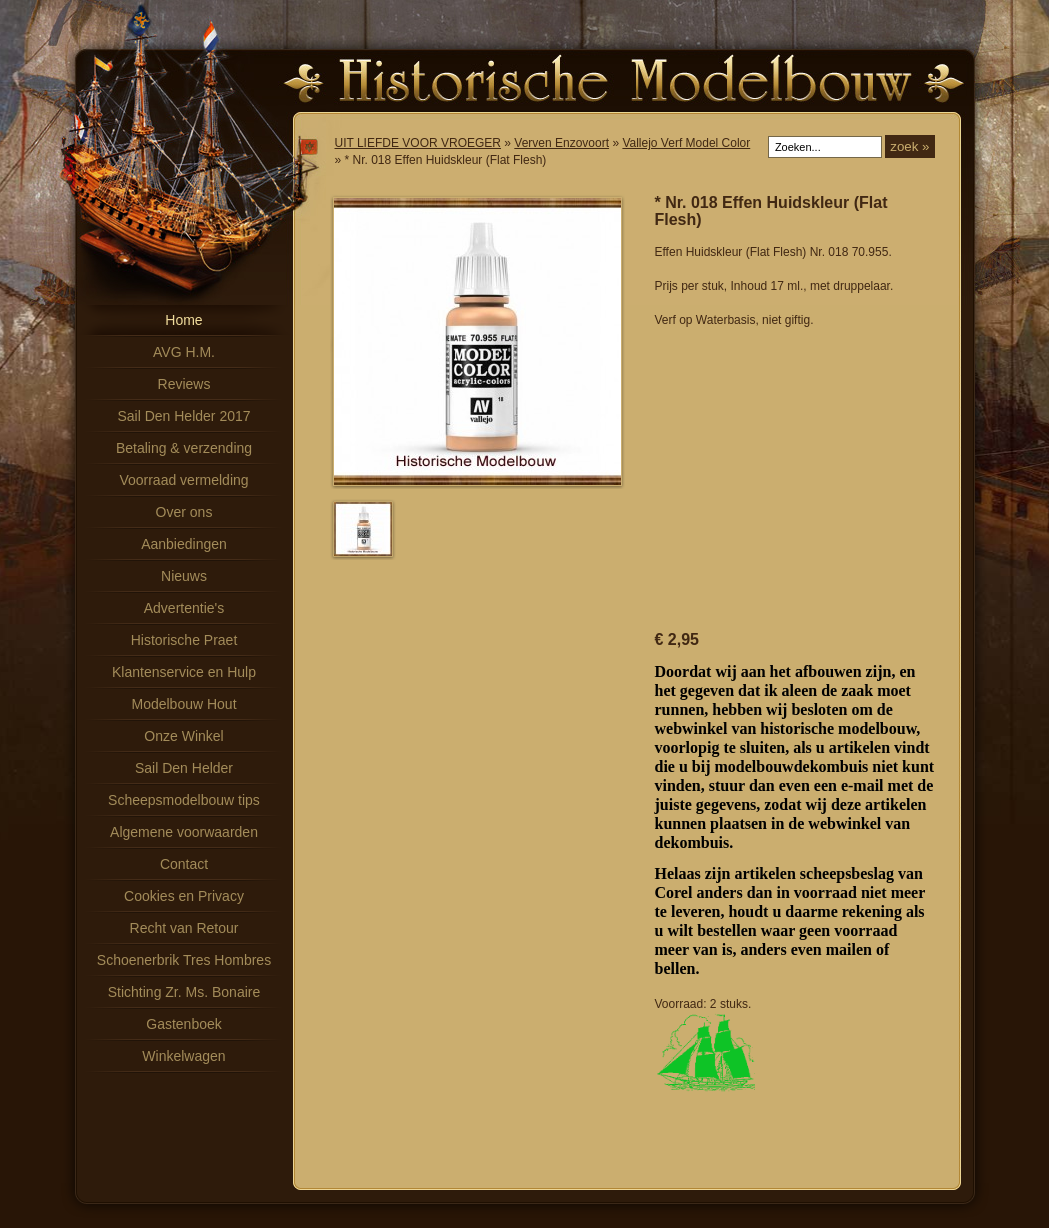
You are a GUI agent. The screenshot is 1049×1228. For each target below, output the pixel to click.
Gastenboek (184, 1024)
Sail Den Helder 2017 (183, 416)
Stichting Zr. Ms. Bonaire (184, 992)
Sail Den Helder (184, 768)
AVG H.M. (184, 352)
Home (183, 320)
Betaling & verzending (184, 448)
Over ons (184, 512)
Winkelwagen (183, 1056)
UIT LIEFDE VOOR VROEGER (418, 143)
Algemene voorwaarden (184, 832)
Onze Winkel (183, 736)
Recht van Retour (184, 928)
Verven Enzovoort (561, 143)
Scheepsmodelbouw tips (184, 800)
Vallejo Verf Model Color (686, 143)
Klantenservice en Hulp (184, 672)
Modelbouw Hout (183, 704)
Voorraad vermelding (183, 480)
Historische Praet (184, 640)
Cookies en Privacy (184, 896)
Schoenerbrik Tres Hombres (184, 960)
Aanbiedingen (184, 544)
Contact (184, 864)
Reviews (184, 384)
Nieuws (184, 576)
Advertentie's (184, 608)
